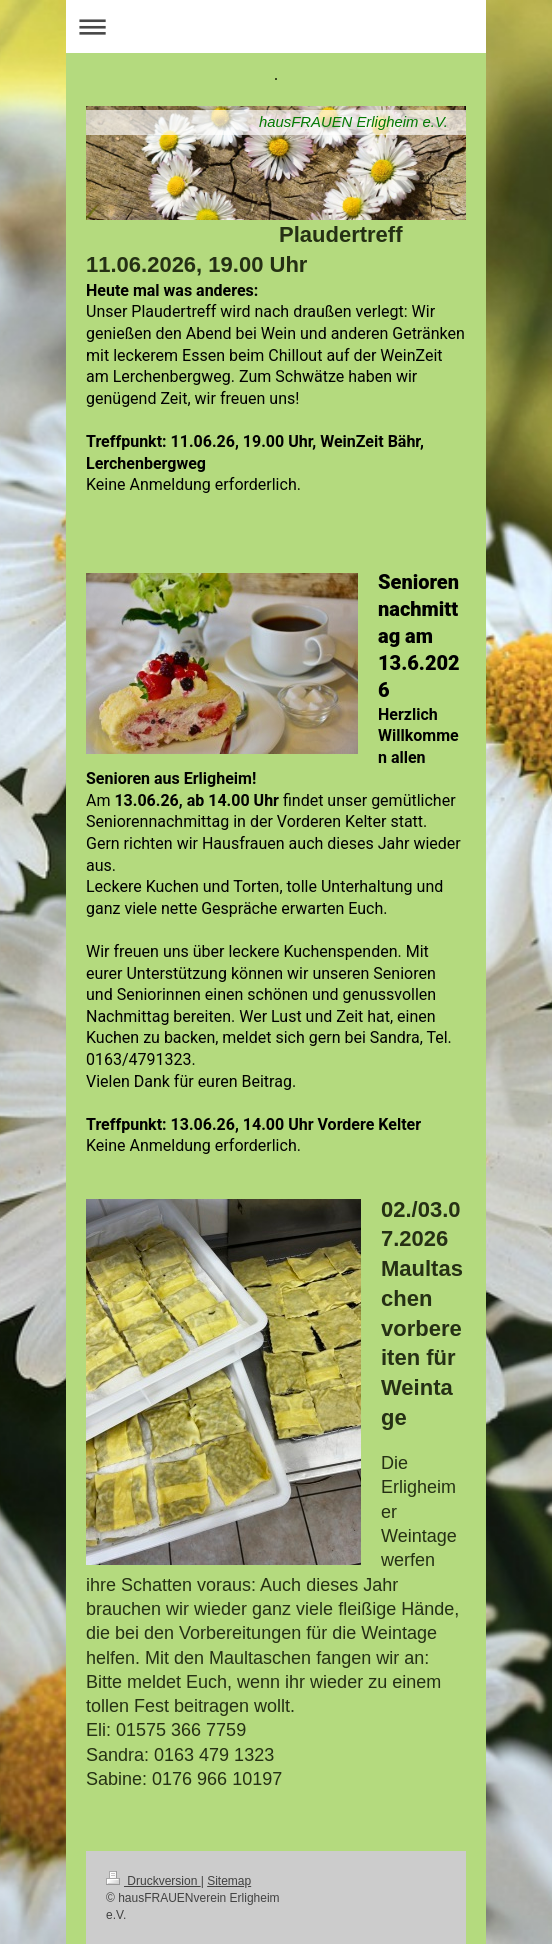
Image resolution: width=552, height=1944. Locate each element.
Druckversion (153, 1881)
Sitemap (229, 1881)
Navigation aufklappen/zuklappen (276, 26)
